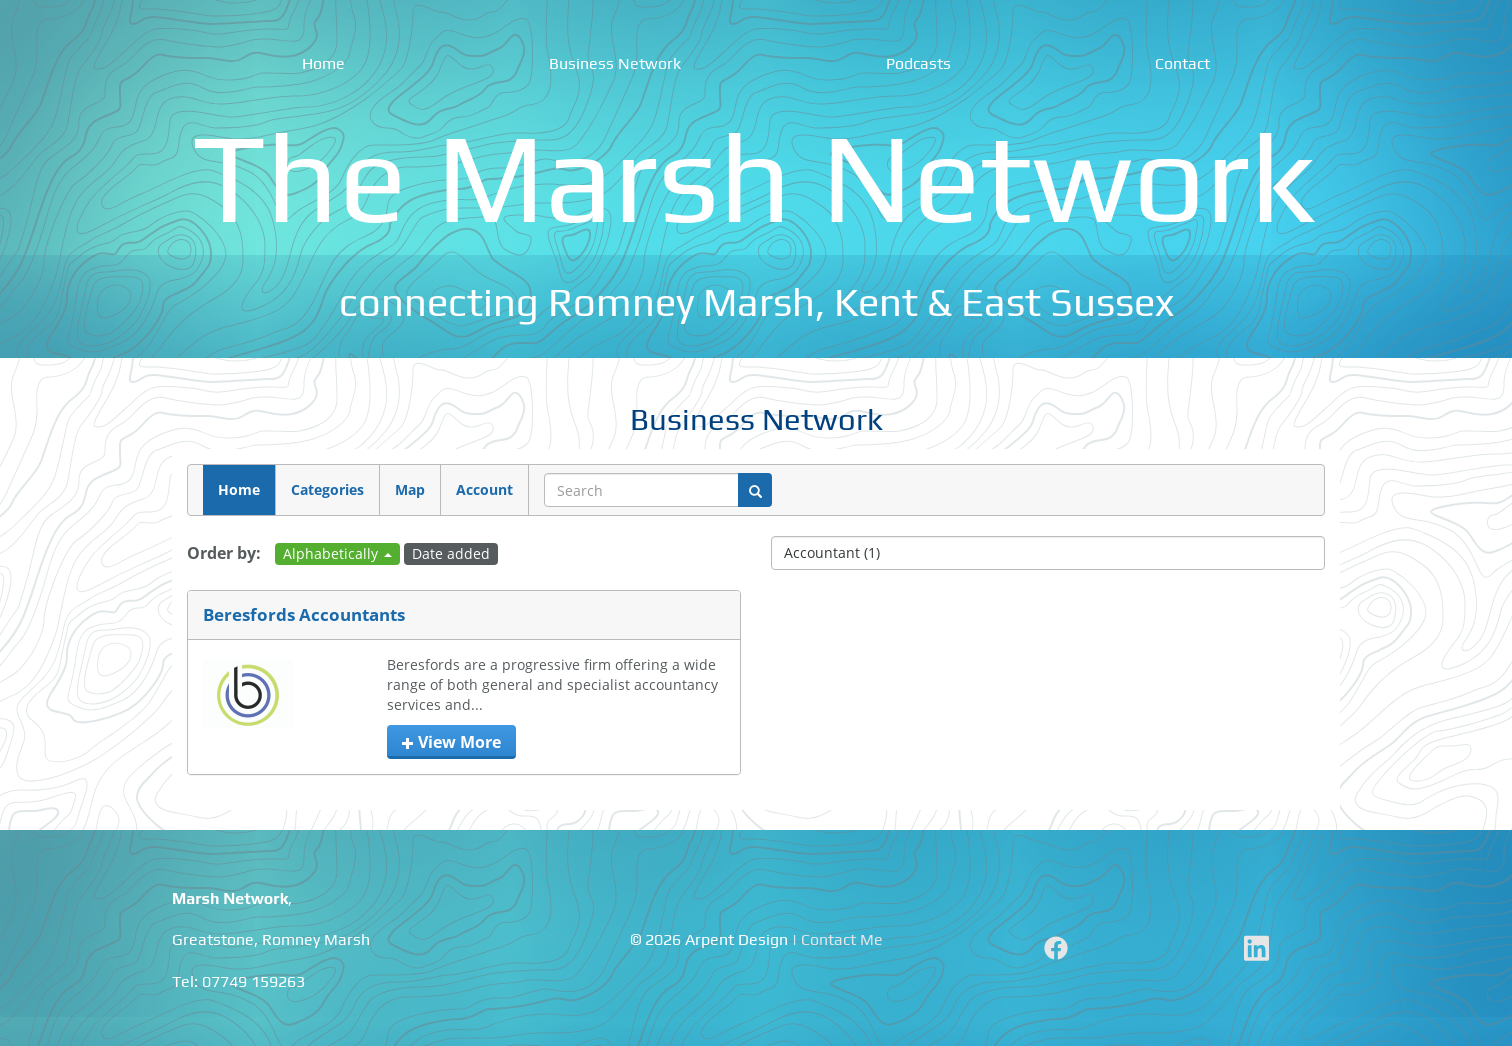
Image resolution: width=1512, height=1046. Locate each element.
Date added (451, 553)
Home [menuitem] (323, 63)
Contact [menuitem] (1182, 63)
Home (239, 489)
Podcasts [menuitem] (918, 63)
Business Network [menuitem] (615, 63)
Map (410, 489)
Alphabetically (337, 553)
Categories (327, 489)
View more (451, 742)
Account (484, 489)
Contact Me (842, 939)
